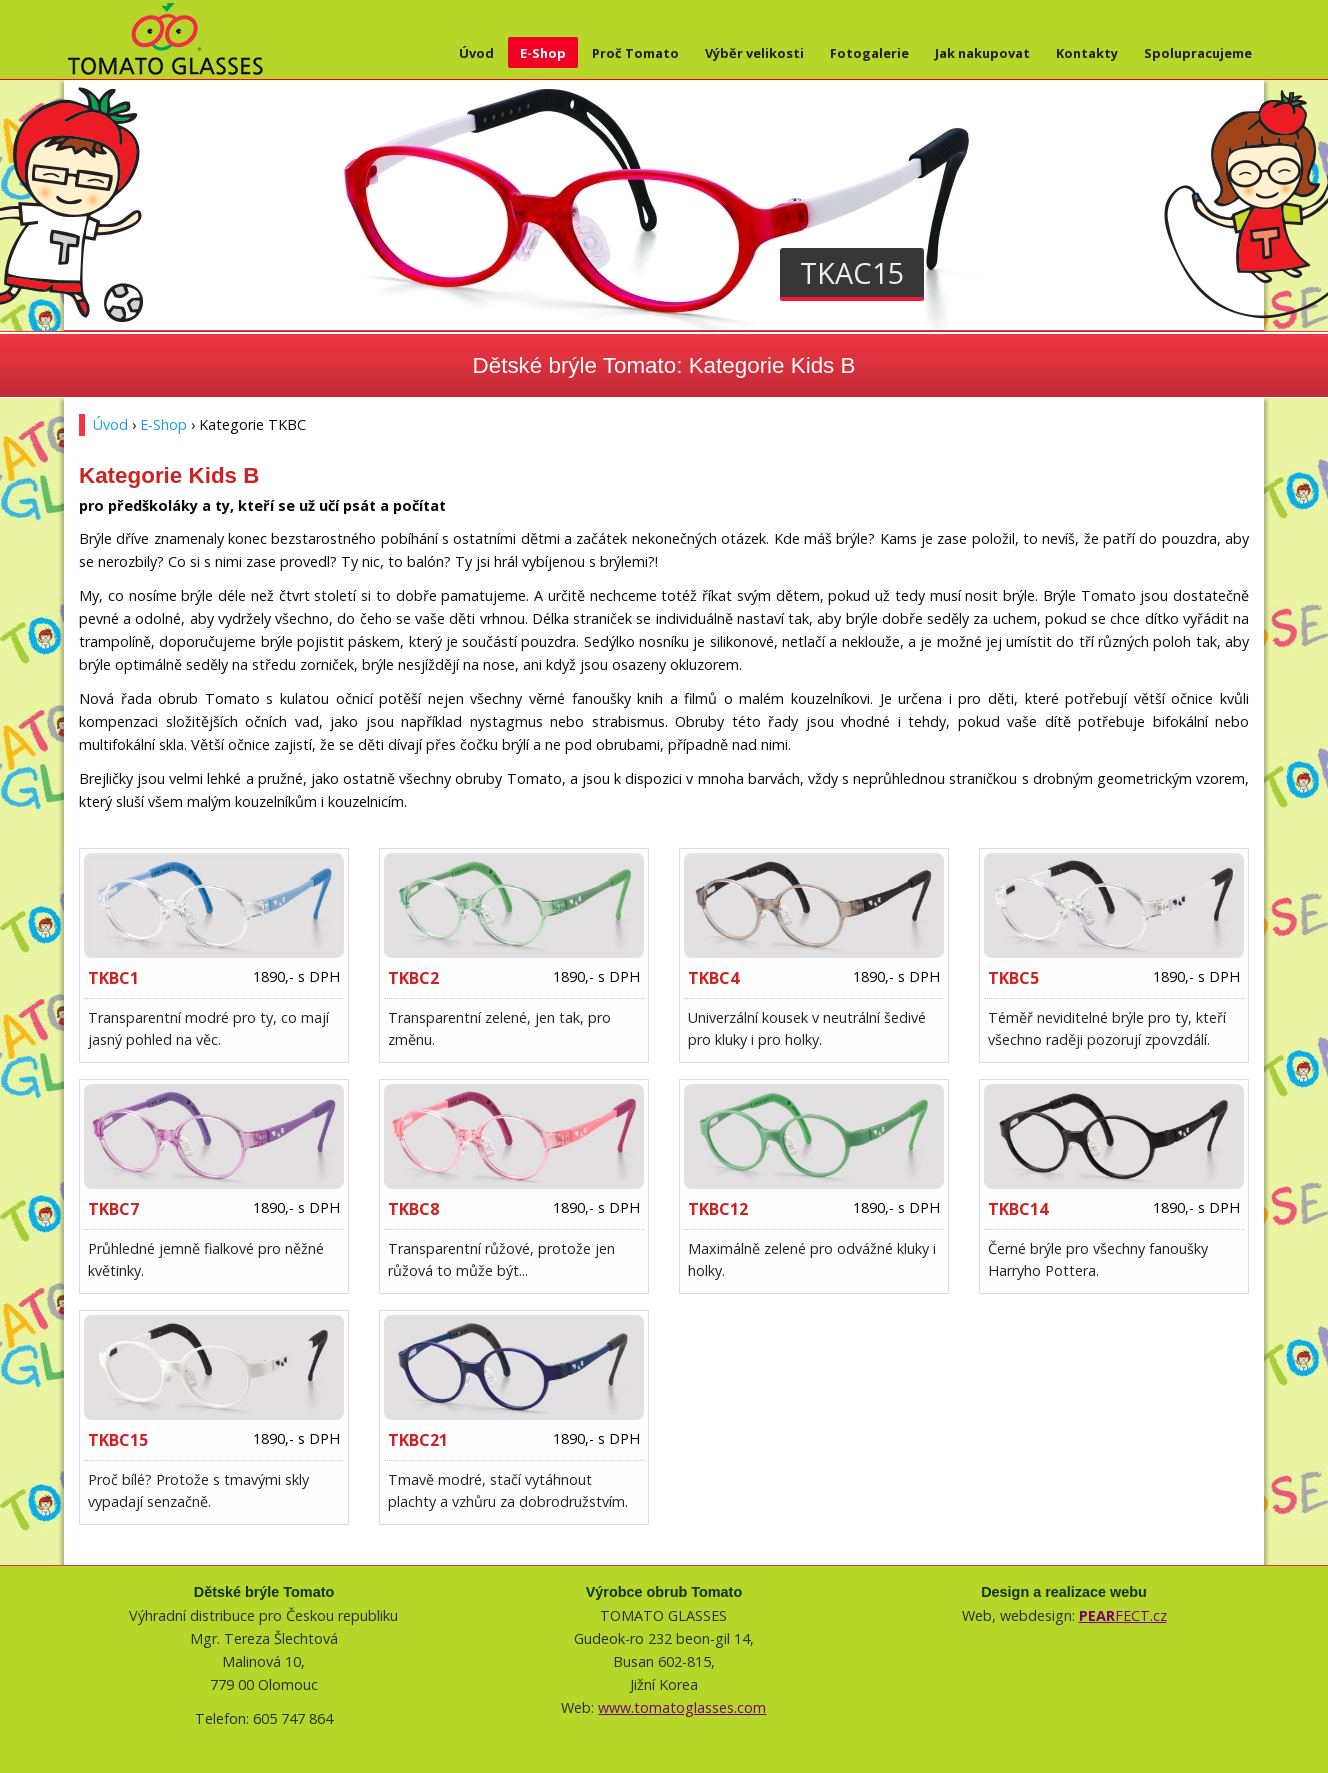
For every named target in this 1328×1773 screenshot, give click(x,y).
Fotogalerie (869, 53)
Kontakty (1087, 53)
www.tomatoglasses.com (682, 1707)
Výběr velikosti (754, 53)
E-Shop (543, 53)
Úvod (476, 53)
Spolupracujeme (1198, 53)
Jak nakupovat (982, 53)
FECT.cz (1123, 1615)
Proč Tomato (635, 53)
